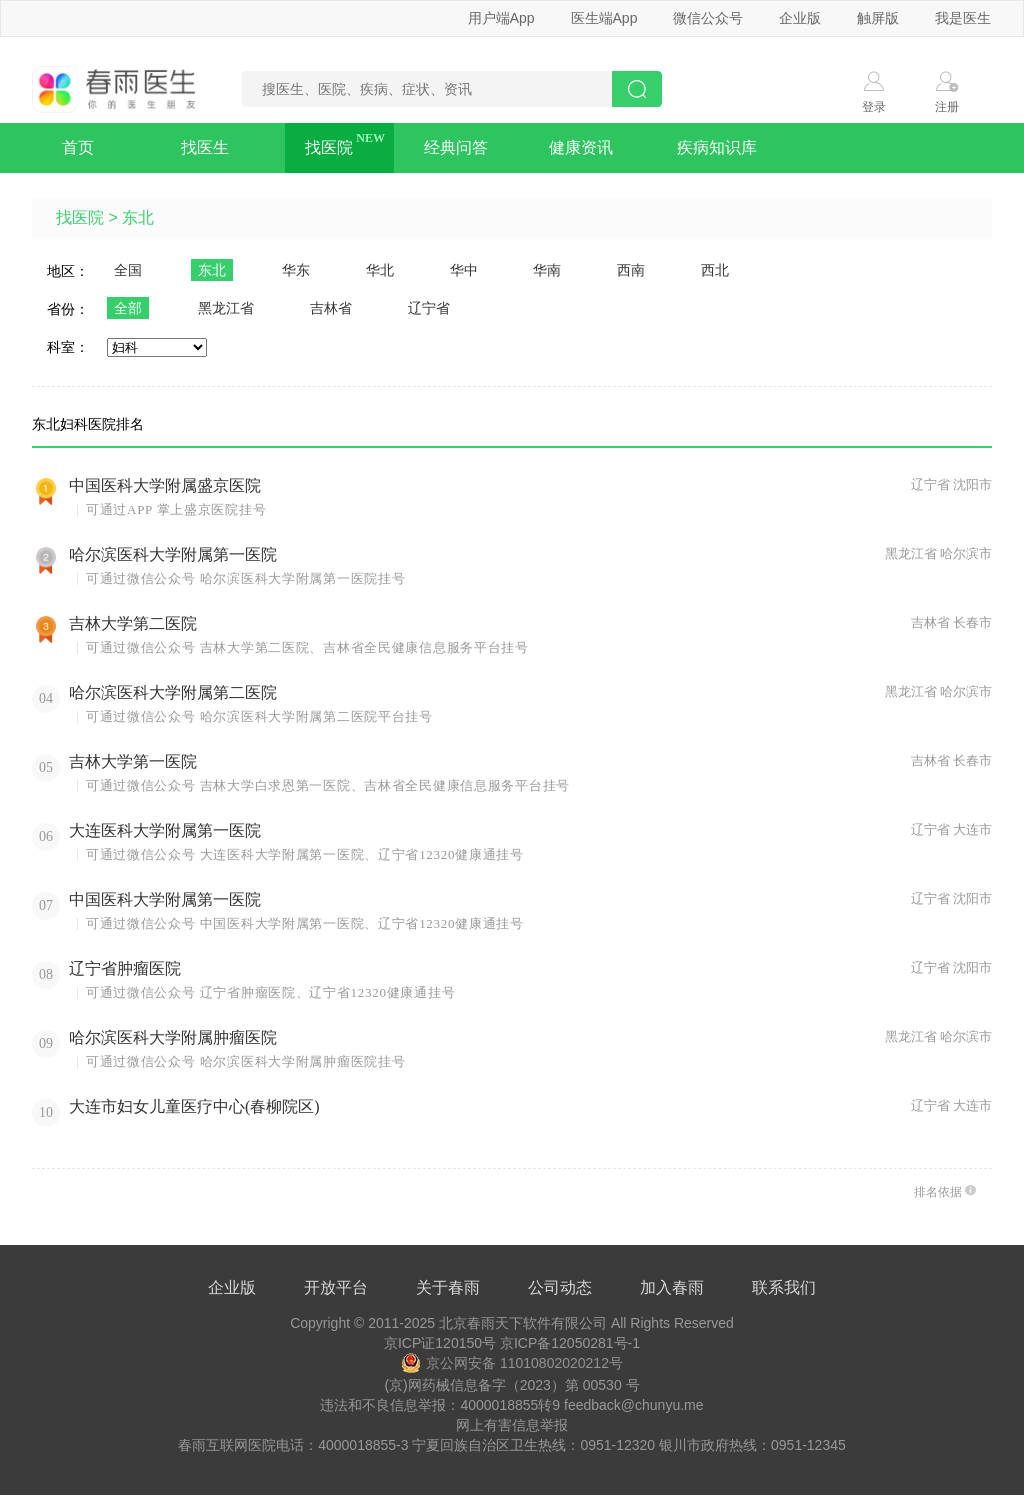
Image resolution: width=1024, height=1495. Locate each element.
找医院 (329, 147)
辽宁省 (429, 308)
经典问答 (456, 147)
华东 (296, 270)
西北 (715, 270)
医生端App (604, 18)
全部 (128, 308)
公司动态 (560, 1287)
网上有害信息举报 (512, 1425)
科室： (68, 347)
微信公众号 (708, 18)
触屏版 (878, 18)
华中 (464, 270)
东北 (138, 217)
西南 (631, 270)
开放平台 (336, 1287)
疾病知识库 (717, 147)
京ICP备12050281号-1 (570, 1343)
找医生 (205, 147)
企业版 (800, 18)
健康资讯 (581, 147)
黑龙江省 (226, 308)
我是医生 (963, 18)
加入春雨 (672, 1287)
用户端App (501, 18)
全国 (128, 270)
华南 (547, 270)
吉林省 (331, 308)
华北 (380, 270)
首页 (78, 147)
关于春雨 (448, 1287)
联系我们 (784, 1287)
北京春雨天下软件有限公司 (523, 1323)
